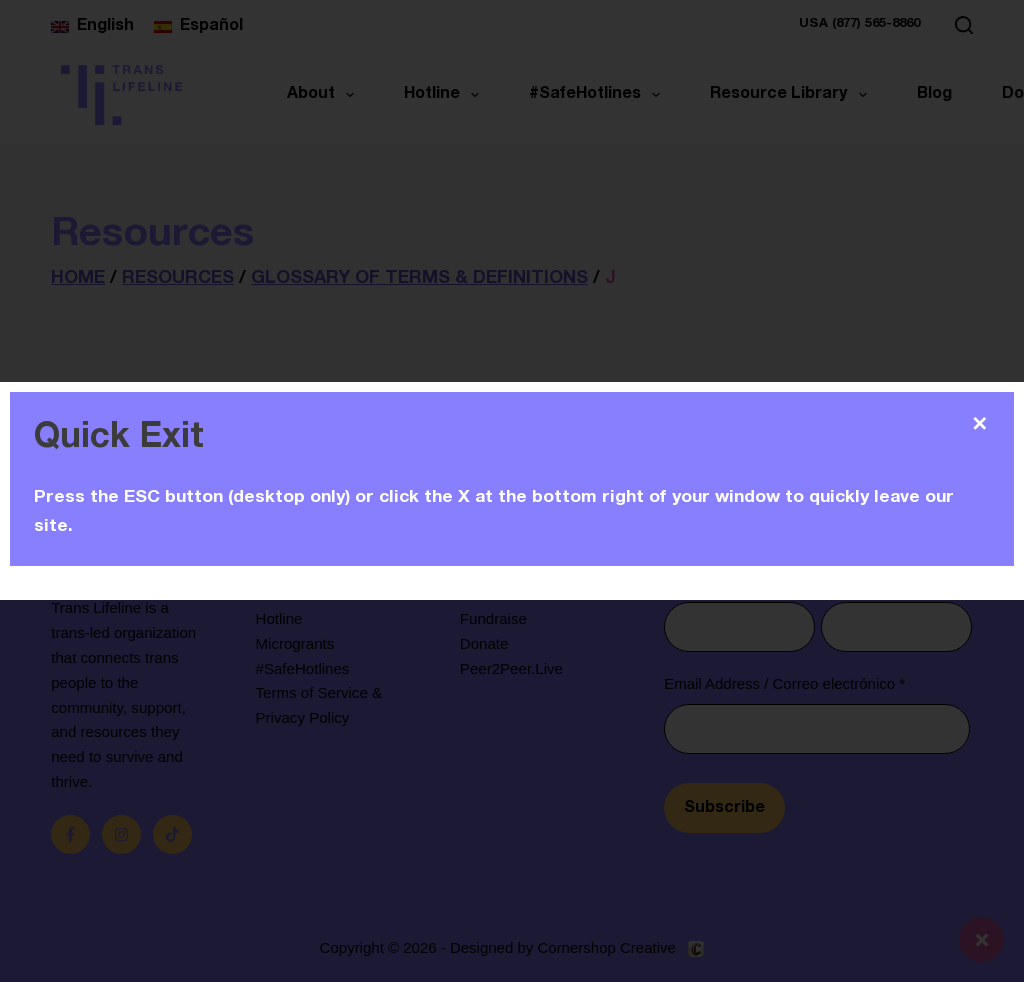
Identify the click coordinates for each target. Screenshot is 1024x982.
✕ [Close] (979, 424)
